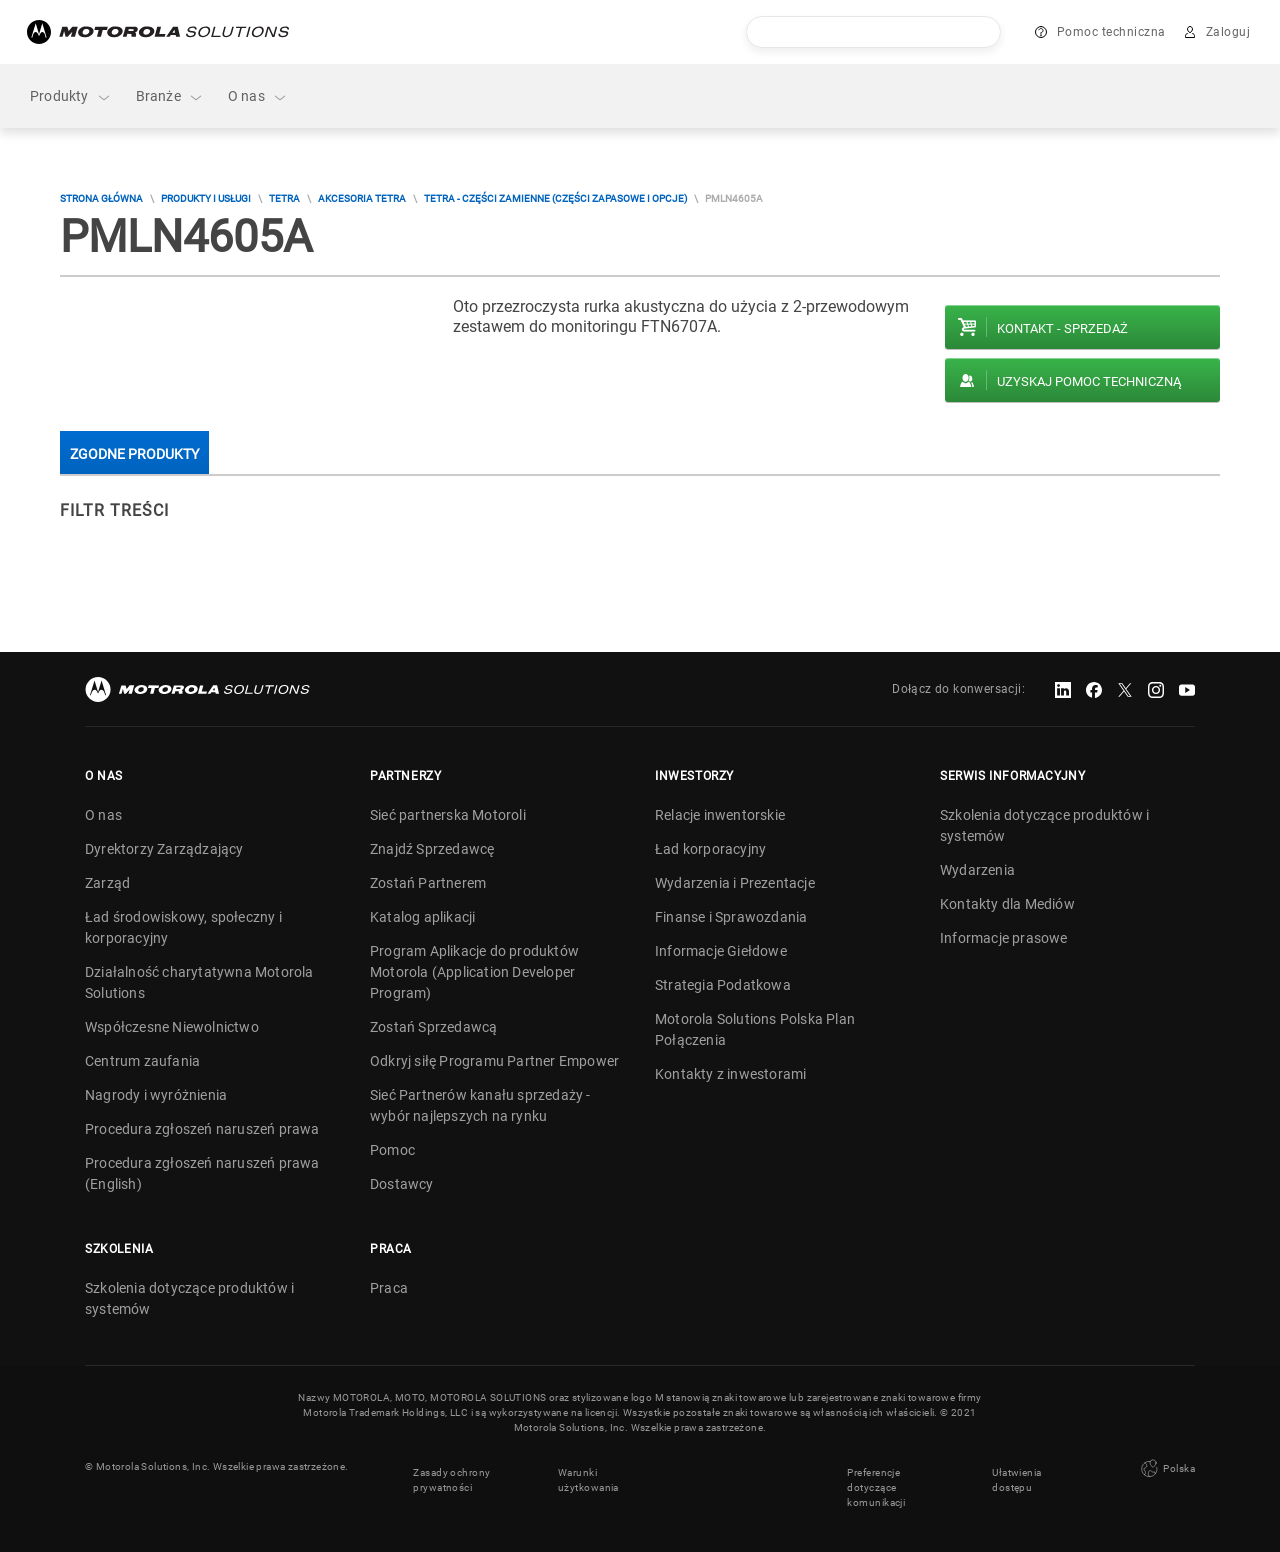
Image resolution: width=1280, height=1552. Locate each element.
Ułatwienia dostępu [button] (1016, 1474)
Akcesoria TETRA (362, 198)
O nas (258, 96)
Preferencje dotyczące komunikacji (876, 1481)
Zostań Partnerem (428, 883)
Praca (389, 1288)
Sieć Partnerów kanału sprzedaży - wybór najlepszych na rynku (480, 1105)
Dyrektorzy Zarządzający (164, 849)
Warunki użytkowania (588, 1474)
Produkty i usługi (206, 198)
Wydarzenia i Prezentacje (735, 883)
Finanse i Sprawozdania (731, 917)
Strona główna (101, 198)
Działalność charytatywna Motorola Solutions (199, 982)
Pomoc (392, 1150)
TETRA (284, 198)
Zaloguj (1228, 32)
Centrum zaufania (142, 1061)
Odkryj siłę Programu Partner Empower (494, 1061)
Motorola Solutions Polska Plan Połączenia (755, 1029)
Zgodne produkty (134, 454)
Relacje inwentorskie (720, 815)
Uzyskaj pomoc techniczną (1089, 381)
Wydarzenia (977, 870)
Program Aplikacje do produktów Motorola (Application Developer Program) (474, 972)
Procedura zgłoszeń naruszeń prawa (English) (202, 1173)
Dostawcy (402, 1184)
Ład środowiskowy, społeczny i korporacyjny (183, 927)
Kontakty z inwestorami (730, 1074)
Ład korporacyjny (710, 849)
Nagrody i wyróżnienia (156, 1095)
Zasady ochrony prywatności (451, 1474)
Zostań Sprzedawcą (433, 1027)
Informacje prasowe (1004, 938)
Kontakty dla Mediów (1007, 904)
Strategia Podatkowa (723, 985)
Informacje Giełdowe (721, 951)
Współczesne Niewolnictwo (172, 1027)
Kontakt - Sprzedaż (1062, 328)
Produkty (71, 96)
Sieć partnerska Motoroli (448, 815)
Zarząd (107, 883)
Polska (1166, 1466)
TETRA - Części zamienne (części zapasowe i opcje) (555, 198)
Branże (170, 96)
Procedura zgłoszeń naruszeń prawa (202, 1129)
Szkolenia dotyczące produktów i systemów (1044, 825)
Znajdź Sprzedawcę (432, 849)
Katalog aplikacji (422, 917)
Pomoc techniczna (1111, 32)
